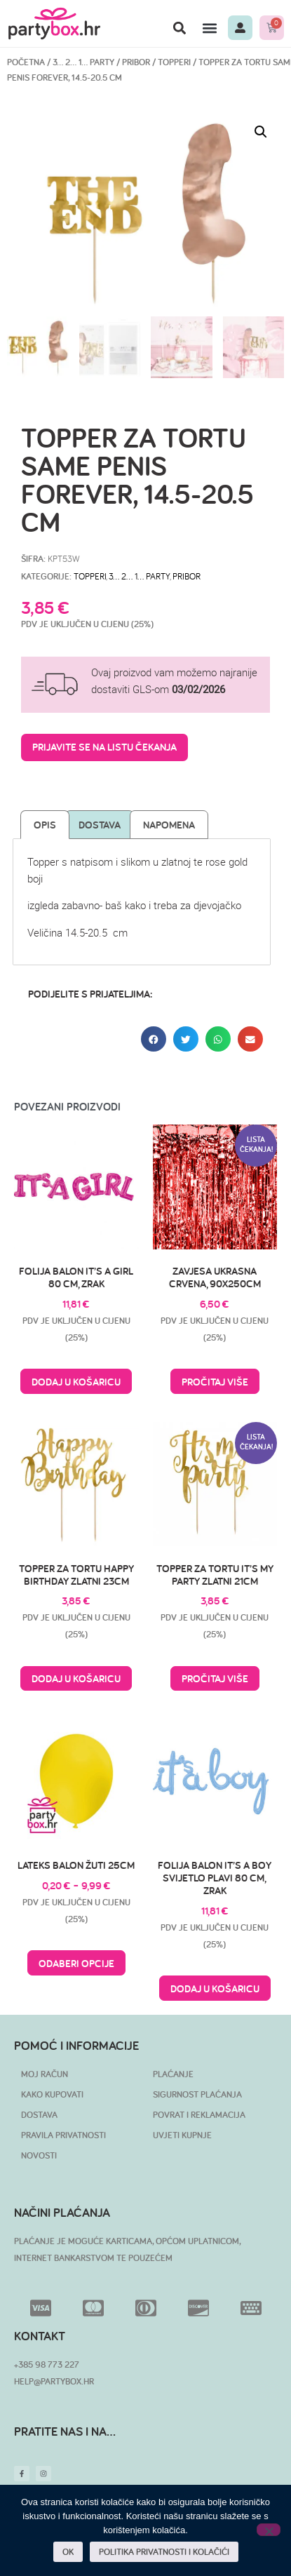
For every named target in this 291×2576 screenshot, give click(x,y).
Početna (26, 62)
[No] (268, 2529)
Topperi (174, 62)
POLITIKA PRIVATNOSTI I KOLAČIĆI (164, 2552)
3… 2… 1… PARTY (83, 62)
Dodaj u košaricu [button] (76, 1381)
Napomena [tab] (169, 824)
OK (68, 2552)
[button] (179, 27)
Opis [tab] (45, 824)
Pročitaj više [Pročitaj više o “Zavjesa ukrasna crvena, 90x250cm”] (215, 1381)
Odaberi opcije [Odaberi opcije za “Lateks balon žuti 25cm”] (76, 1963)
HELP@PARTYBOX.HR (54, 2381)
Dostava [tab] (100, 824)
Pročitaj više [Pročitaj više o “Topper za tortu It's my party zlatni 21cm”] (215, 1678)
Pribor (136, 62)
